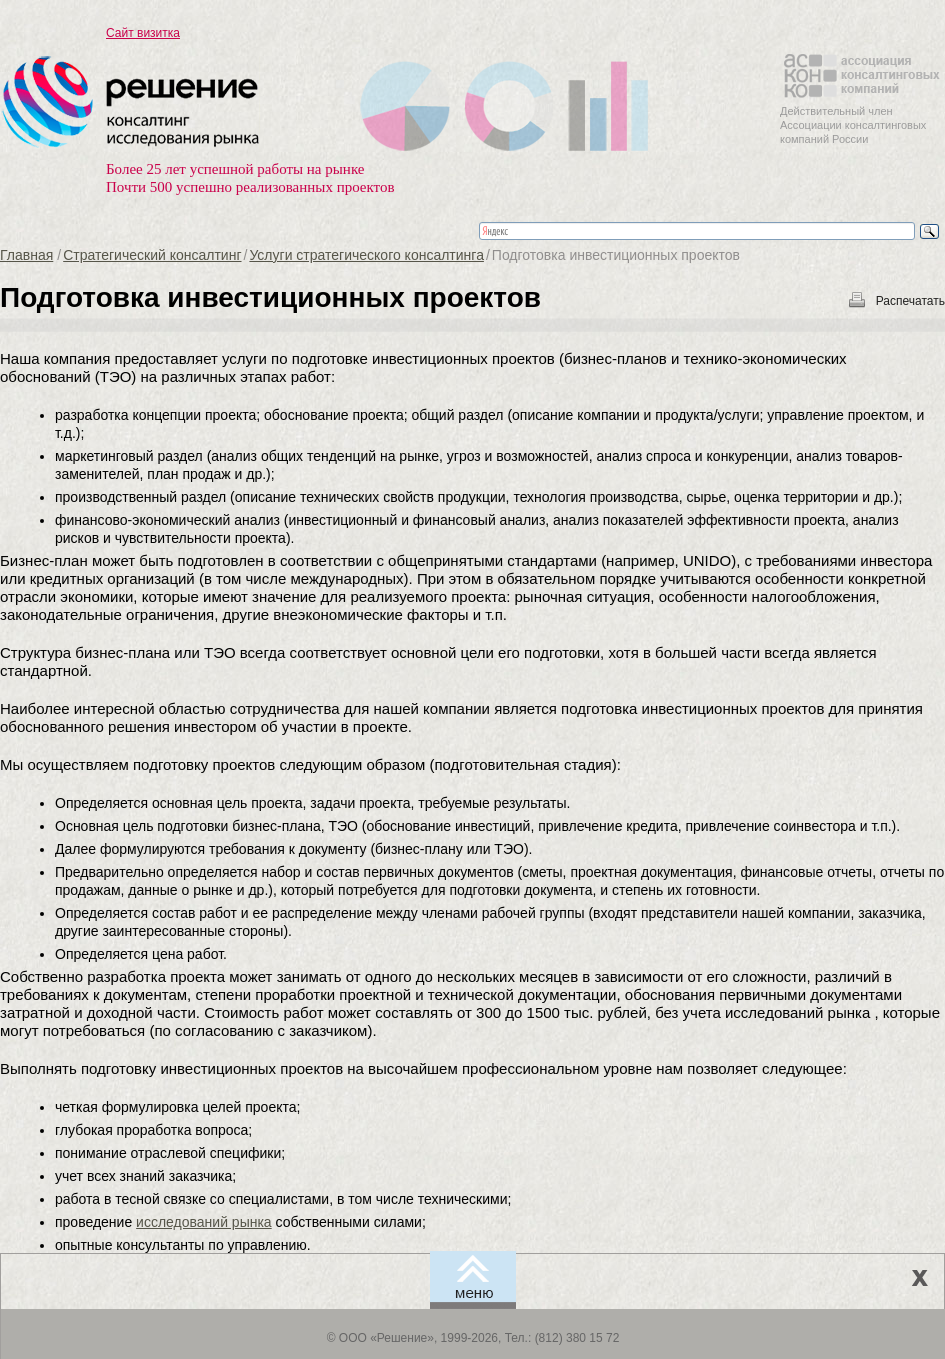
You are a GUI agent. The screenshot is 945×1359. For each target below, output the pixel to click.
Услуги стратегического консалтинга (366, 255)
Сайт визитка (143, 33)
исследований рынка (204, 1222)
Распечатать (910, 301)
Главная (26, 255)
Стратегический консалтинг (152, 255)
